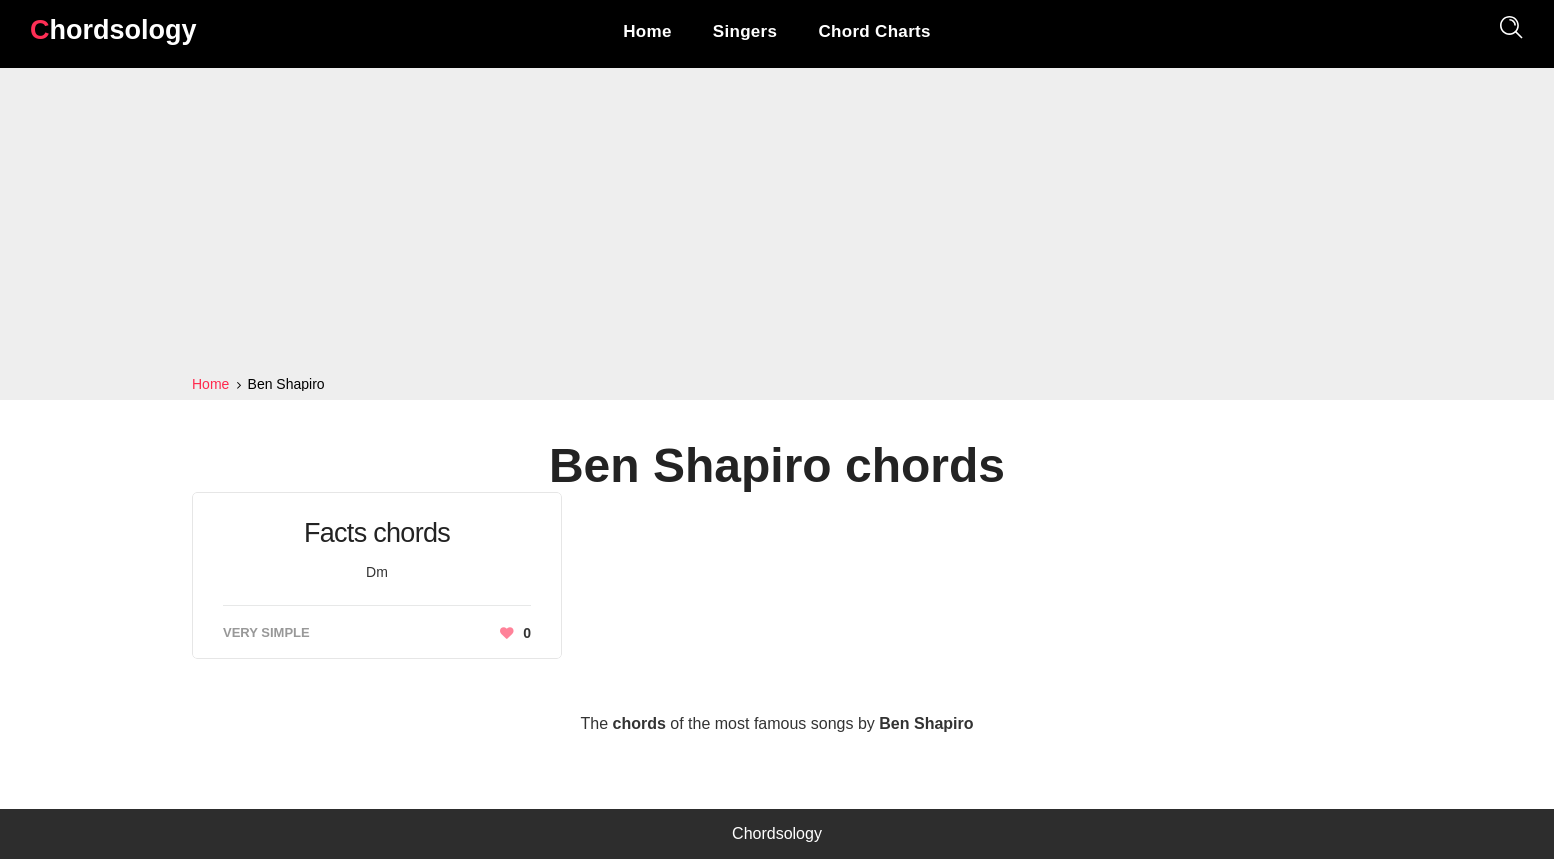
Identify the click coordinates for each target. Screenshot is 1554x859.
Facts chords (377, 533)
